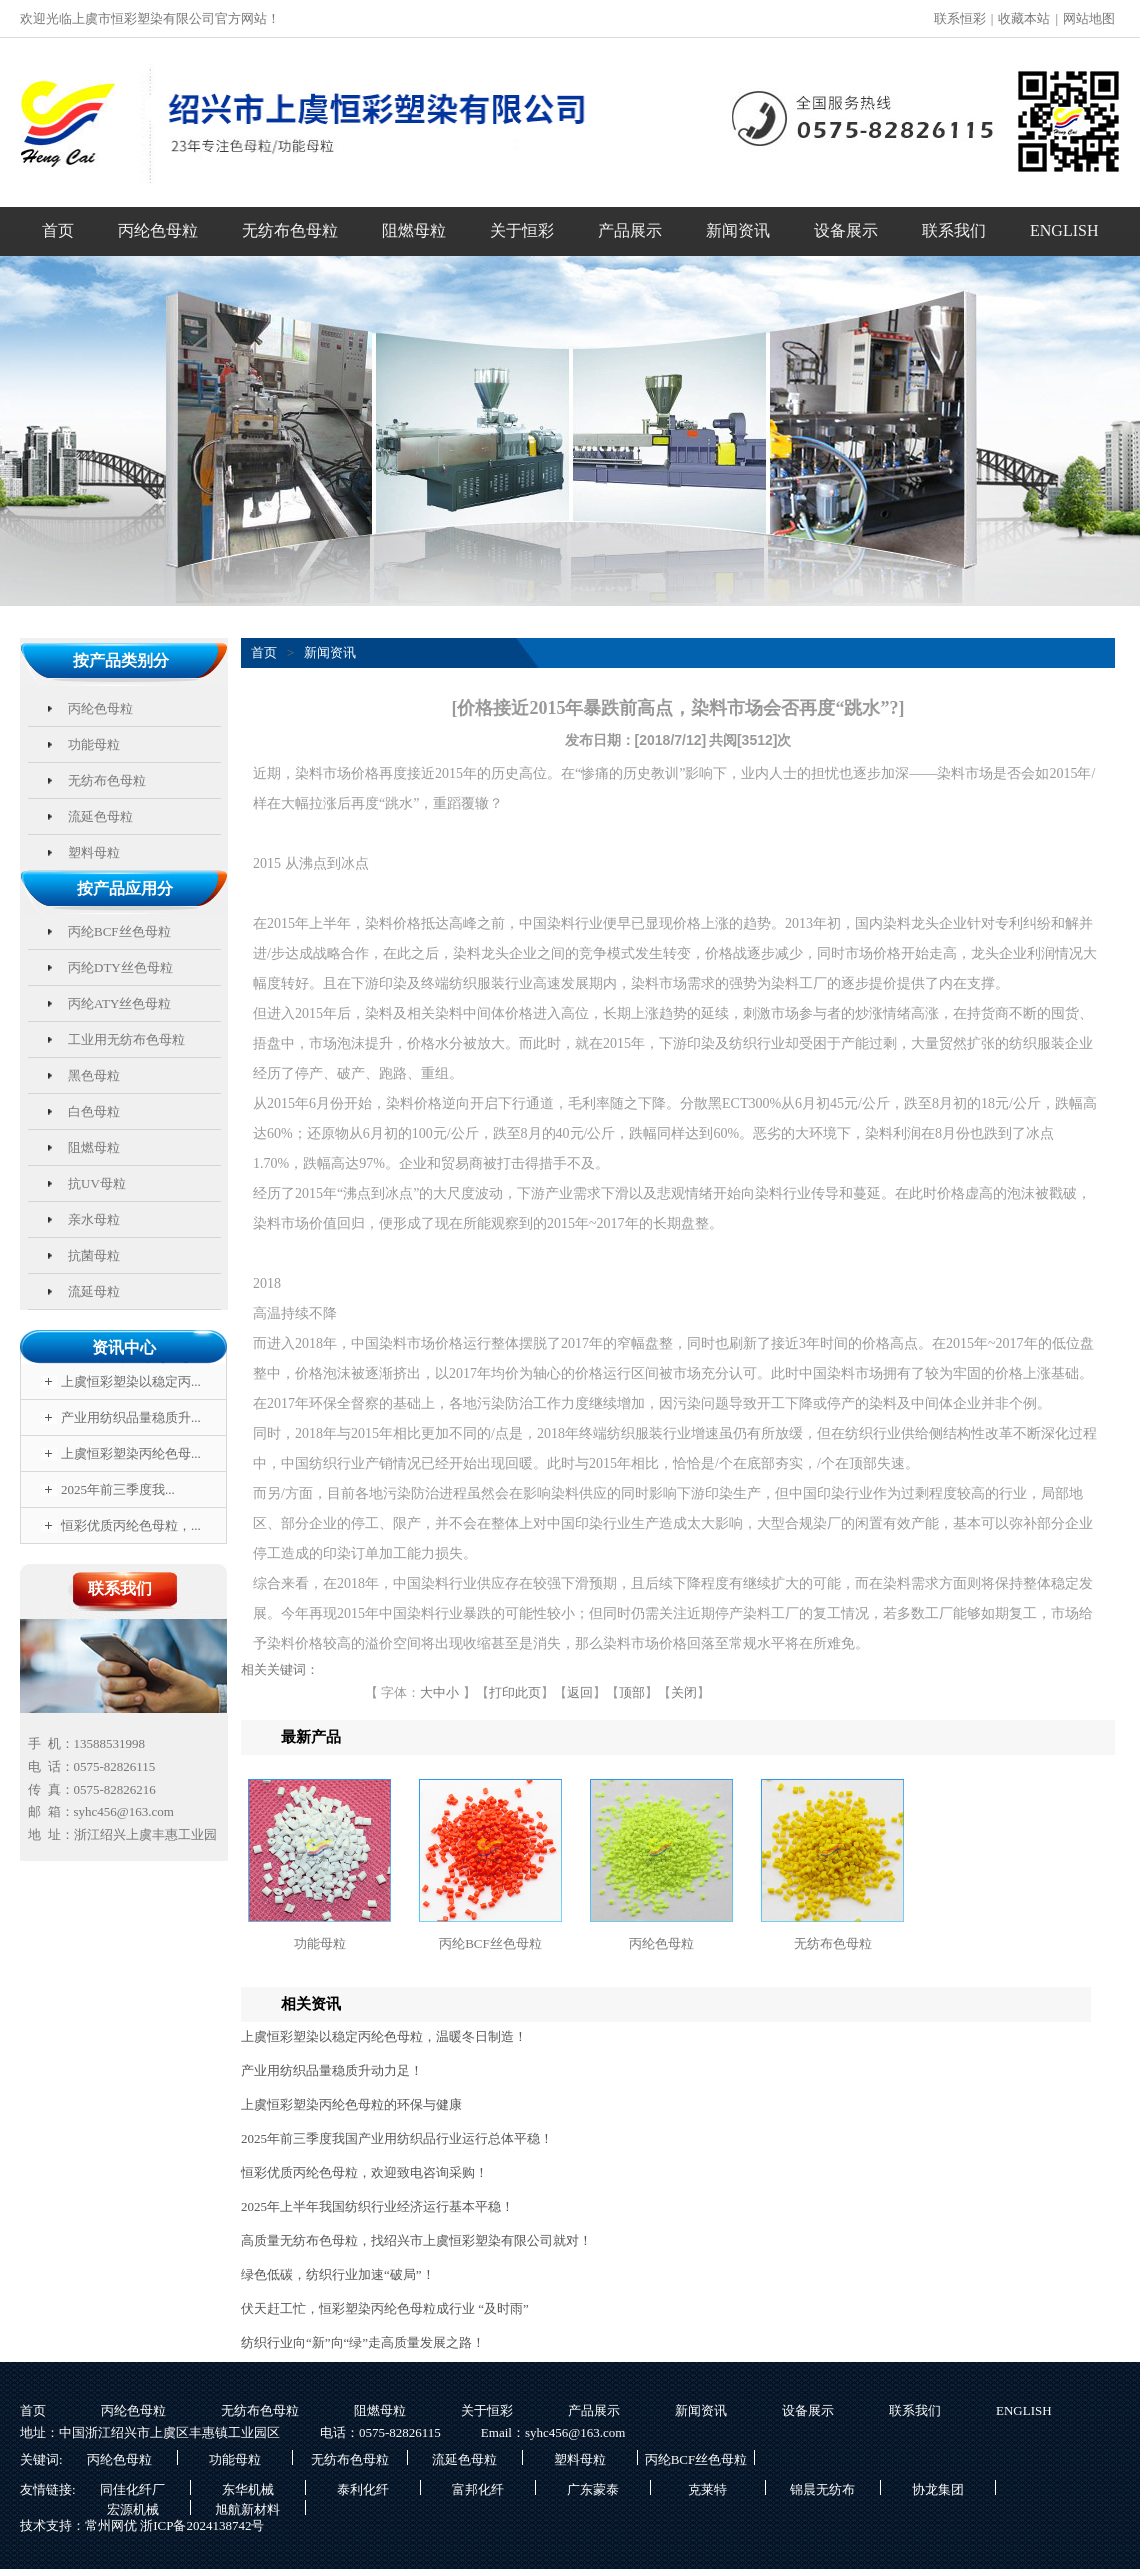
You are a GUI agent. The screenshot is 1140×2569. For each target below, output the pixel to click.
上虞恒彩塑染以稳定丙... (131, 1381)
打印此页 (515, 1692)
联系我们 (954, 230)
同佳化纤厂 (132, 2488)
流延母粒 (94, 1291)
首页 (58, 230)
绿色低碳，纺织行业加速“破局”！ (338, 2274)
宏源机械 (133, 2508)
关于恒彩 (522, 230)
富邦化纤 (478, 2488)
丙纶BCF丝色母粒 (119, 931)
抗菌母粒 (94, 1255)
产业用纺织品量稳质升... (131, 1417)
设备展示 (846, 230)
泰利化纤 (363, 2488)
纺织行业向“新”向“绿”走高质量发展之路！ (363, 2342)
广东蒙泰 (593, 2488)
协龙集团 (938, 2488)
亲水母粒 (94, 1219)
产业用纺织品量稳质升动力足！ (332, 2070)
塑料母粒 (94, 852)
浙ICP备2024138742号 (202, 2525)
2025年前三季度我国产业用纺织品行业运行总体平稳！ (397, 2138)
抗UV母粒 (97, 1183)
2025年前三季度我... (118, 1489)
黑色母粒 (94, 1075)
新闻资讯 (738, 230)
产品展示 (630, 230)
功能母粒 (94, 744)
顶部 (632, 1692)
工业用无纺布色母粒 (126, 1039)
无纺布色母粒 (290, 230)
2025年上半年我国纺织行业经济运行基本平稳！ (377, 2206)
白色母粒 (94, 1111)
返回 (580, 1692)
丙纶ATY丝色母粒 (119, 1003)
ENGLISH (1064, 230)
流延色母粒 (100, 816)
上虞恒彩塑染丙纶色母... (131, 1453)
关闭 (684, 1692)
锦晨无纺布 (822, 2488)
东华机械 (248, 2488)
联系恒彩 (960, 18)
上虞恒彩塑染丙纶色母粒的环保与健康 (351, 2104)
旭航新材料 (247, 2508)
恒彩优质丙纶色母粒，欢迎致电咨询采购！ (364, 2172)
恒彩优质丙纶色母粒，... (131, 1525)
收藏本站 (1024, 18)
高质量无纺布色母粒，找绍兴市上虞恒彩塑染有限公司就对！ (416, 2240)
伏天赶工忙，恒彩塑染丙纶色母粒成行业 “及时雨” (385, 2308)
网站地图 (1089, 18)
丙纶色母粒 (158, 230)
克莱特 (707, 2488)
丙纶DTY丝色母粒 (120, 967)
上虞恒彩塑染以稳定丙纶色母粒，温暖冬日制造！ (384, 2036)
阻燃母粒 (414, 230)
